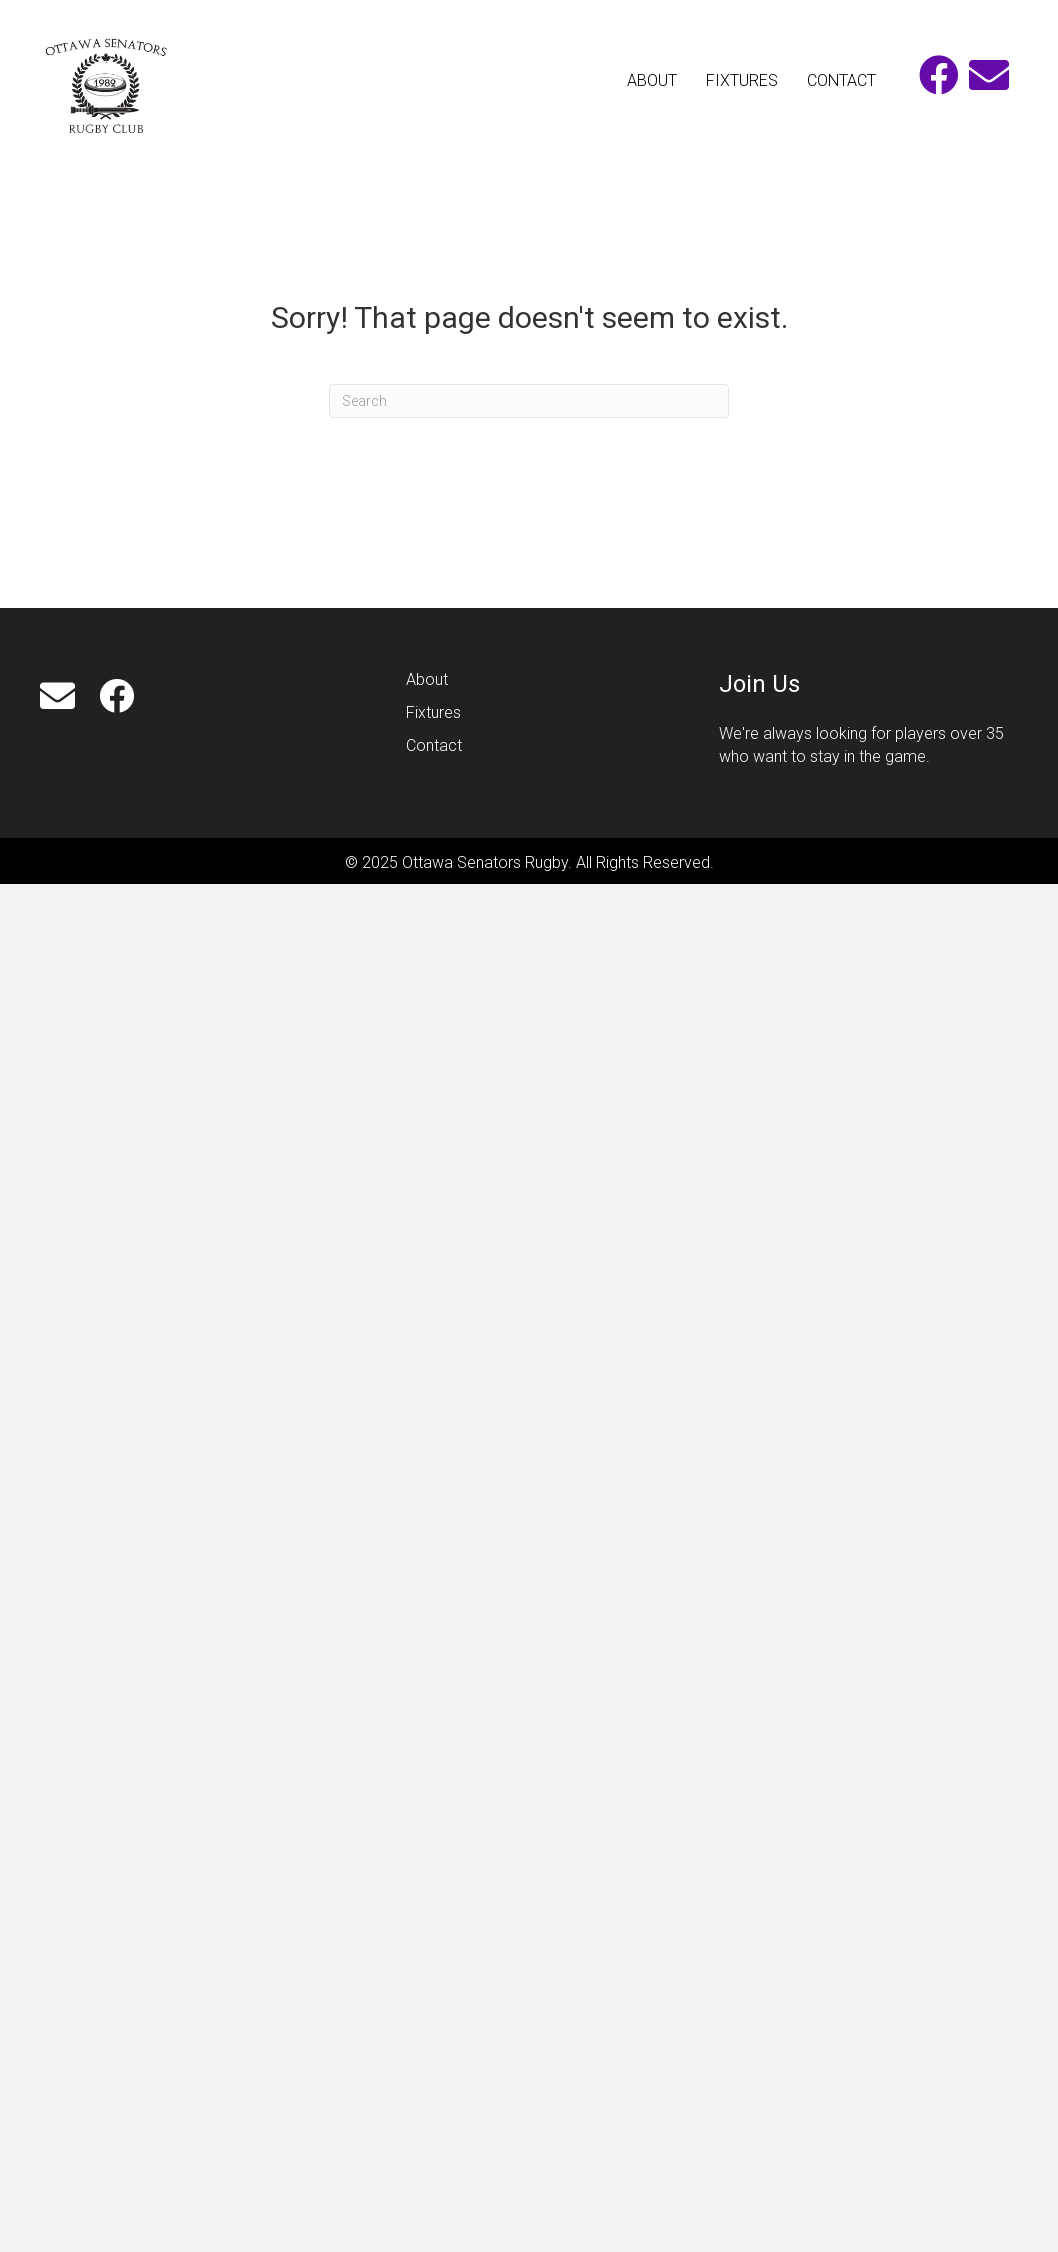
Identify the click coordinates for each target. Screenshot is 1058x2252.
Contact (436, 745)
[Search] (529, 401)
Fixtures (433, 712)
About (427, 679)
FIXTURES (742, 80)
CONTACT (841, 80)
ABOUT (652, 80)
